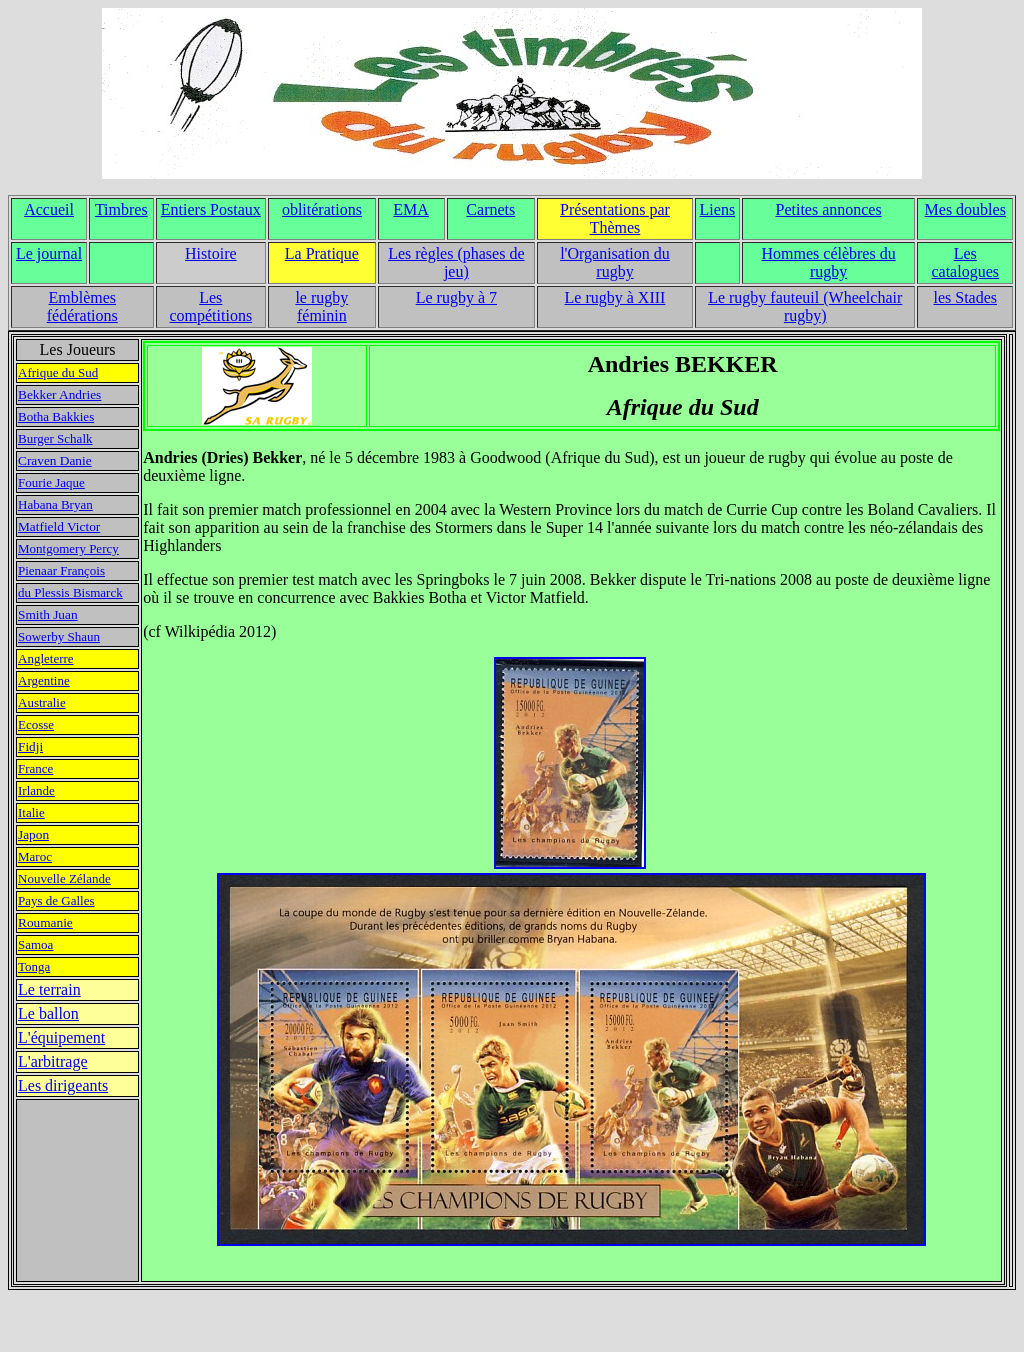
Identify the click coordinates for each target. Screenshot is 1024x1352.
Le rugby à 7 (456, 297)
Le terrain (49, 989)
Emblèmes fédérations (82, 306)
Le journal (49, 253)
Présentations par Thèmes (615, 218)
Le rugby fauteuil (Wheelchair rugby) (805, 306)
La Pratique (322, 253)
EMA (411, 209)
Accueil (49, 209)
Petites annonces (829, 209)
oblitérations (322, 209)
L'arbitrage (53, 1061)
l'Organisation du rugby (615, 262)
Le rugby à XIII (615, 297)
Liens (718, 209)
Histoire (211, 253)
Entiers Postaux (211, 209)
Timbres (121, 209)
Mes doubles (965, 209)
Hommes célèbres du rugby (829, 262)
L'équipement (61, 1037)
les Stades (965, 297)
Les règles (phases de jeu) (456, 262)
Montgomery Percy (68, 548)
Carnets (490, 209)
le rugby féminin (321, 306)
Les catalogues (965, 262)
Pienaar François (61, 570)
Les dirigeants (63, 1085)
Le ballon (48, 1013)
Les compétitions (210, 306)
